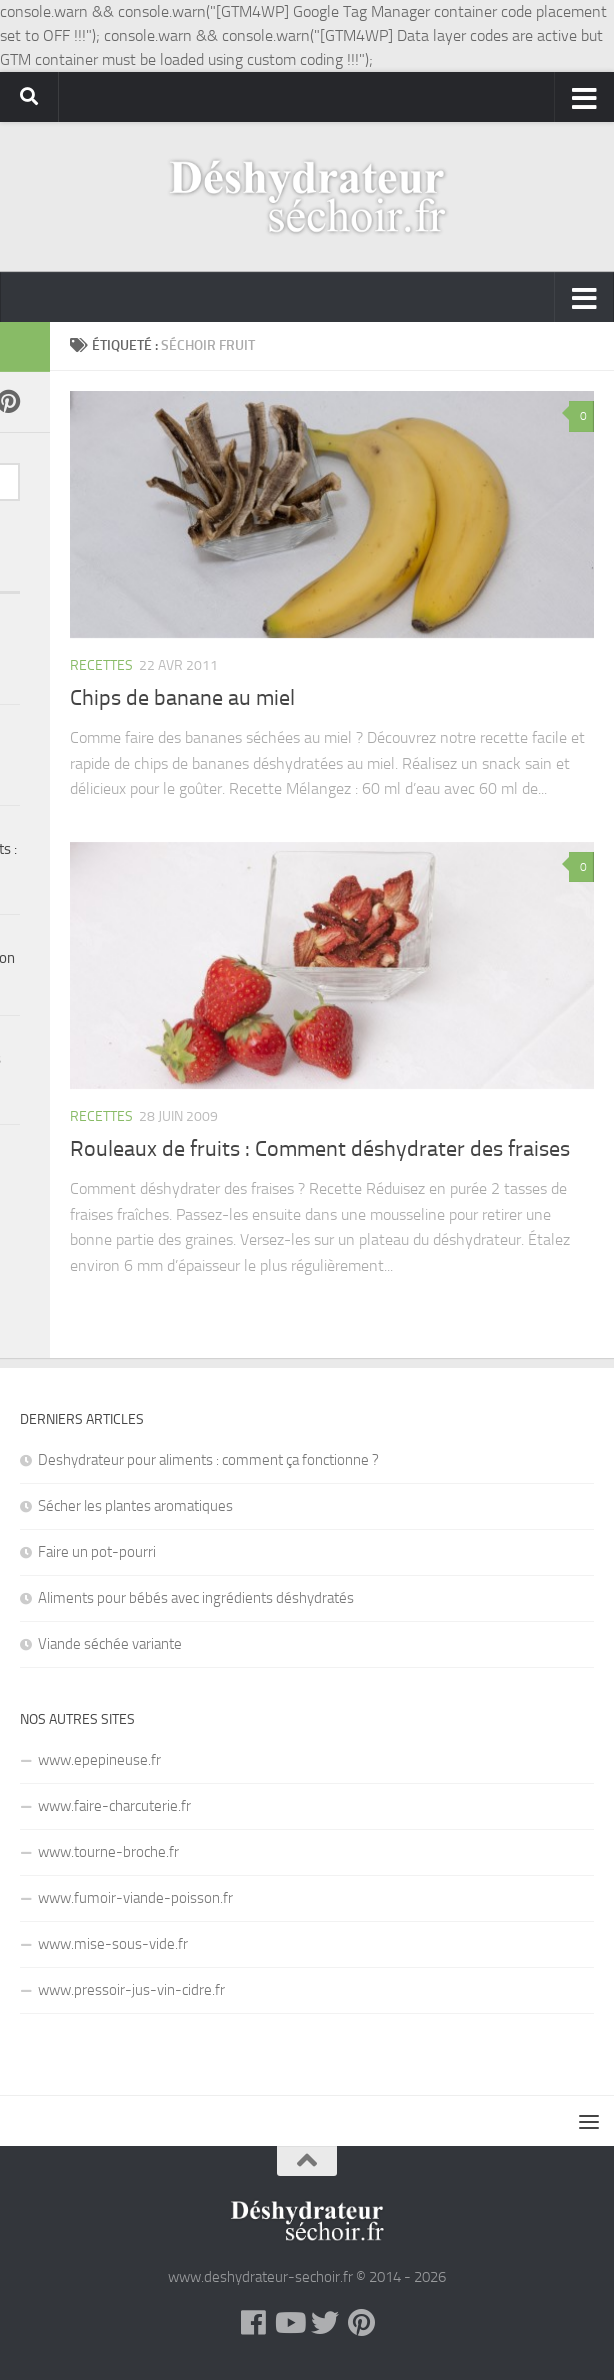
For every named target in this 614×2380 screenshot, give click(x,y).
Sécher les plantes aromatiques (135, 1506)
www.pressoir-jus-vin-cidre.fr (131, 1990)
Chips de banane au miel (182, 698)
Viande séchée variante (110, 1644)
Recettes (101, 665)
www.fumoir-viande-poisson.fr (135, 1898)
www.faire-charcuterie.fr (114, 1806)
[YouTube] (289, 2323)
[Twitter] (325, 2323)
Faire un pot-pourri (97, 1552)
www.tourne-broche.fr (108, 1852)
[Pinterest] (361, 2323)
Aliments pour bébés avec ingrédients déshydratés (196, 1598)
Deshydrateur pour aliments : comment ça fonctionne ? (208, 1460)
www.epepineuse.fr (99, 1760)
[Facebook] (253, 2323)
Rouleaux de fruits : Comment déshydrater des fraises (320, 1149)
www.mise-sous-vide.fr (113, 1944)
